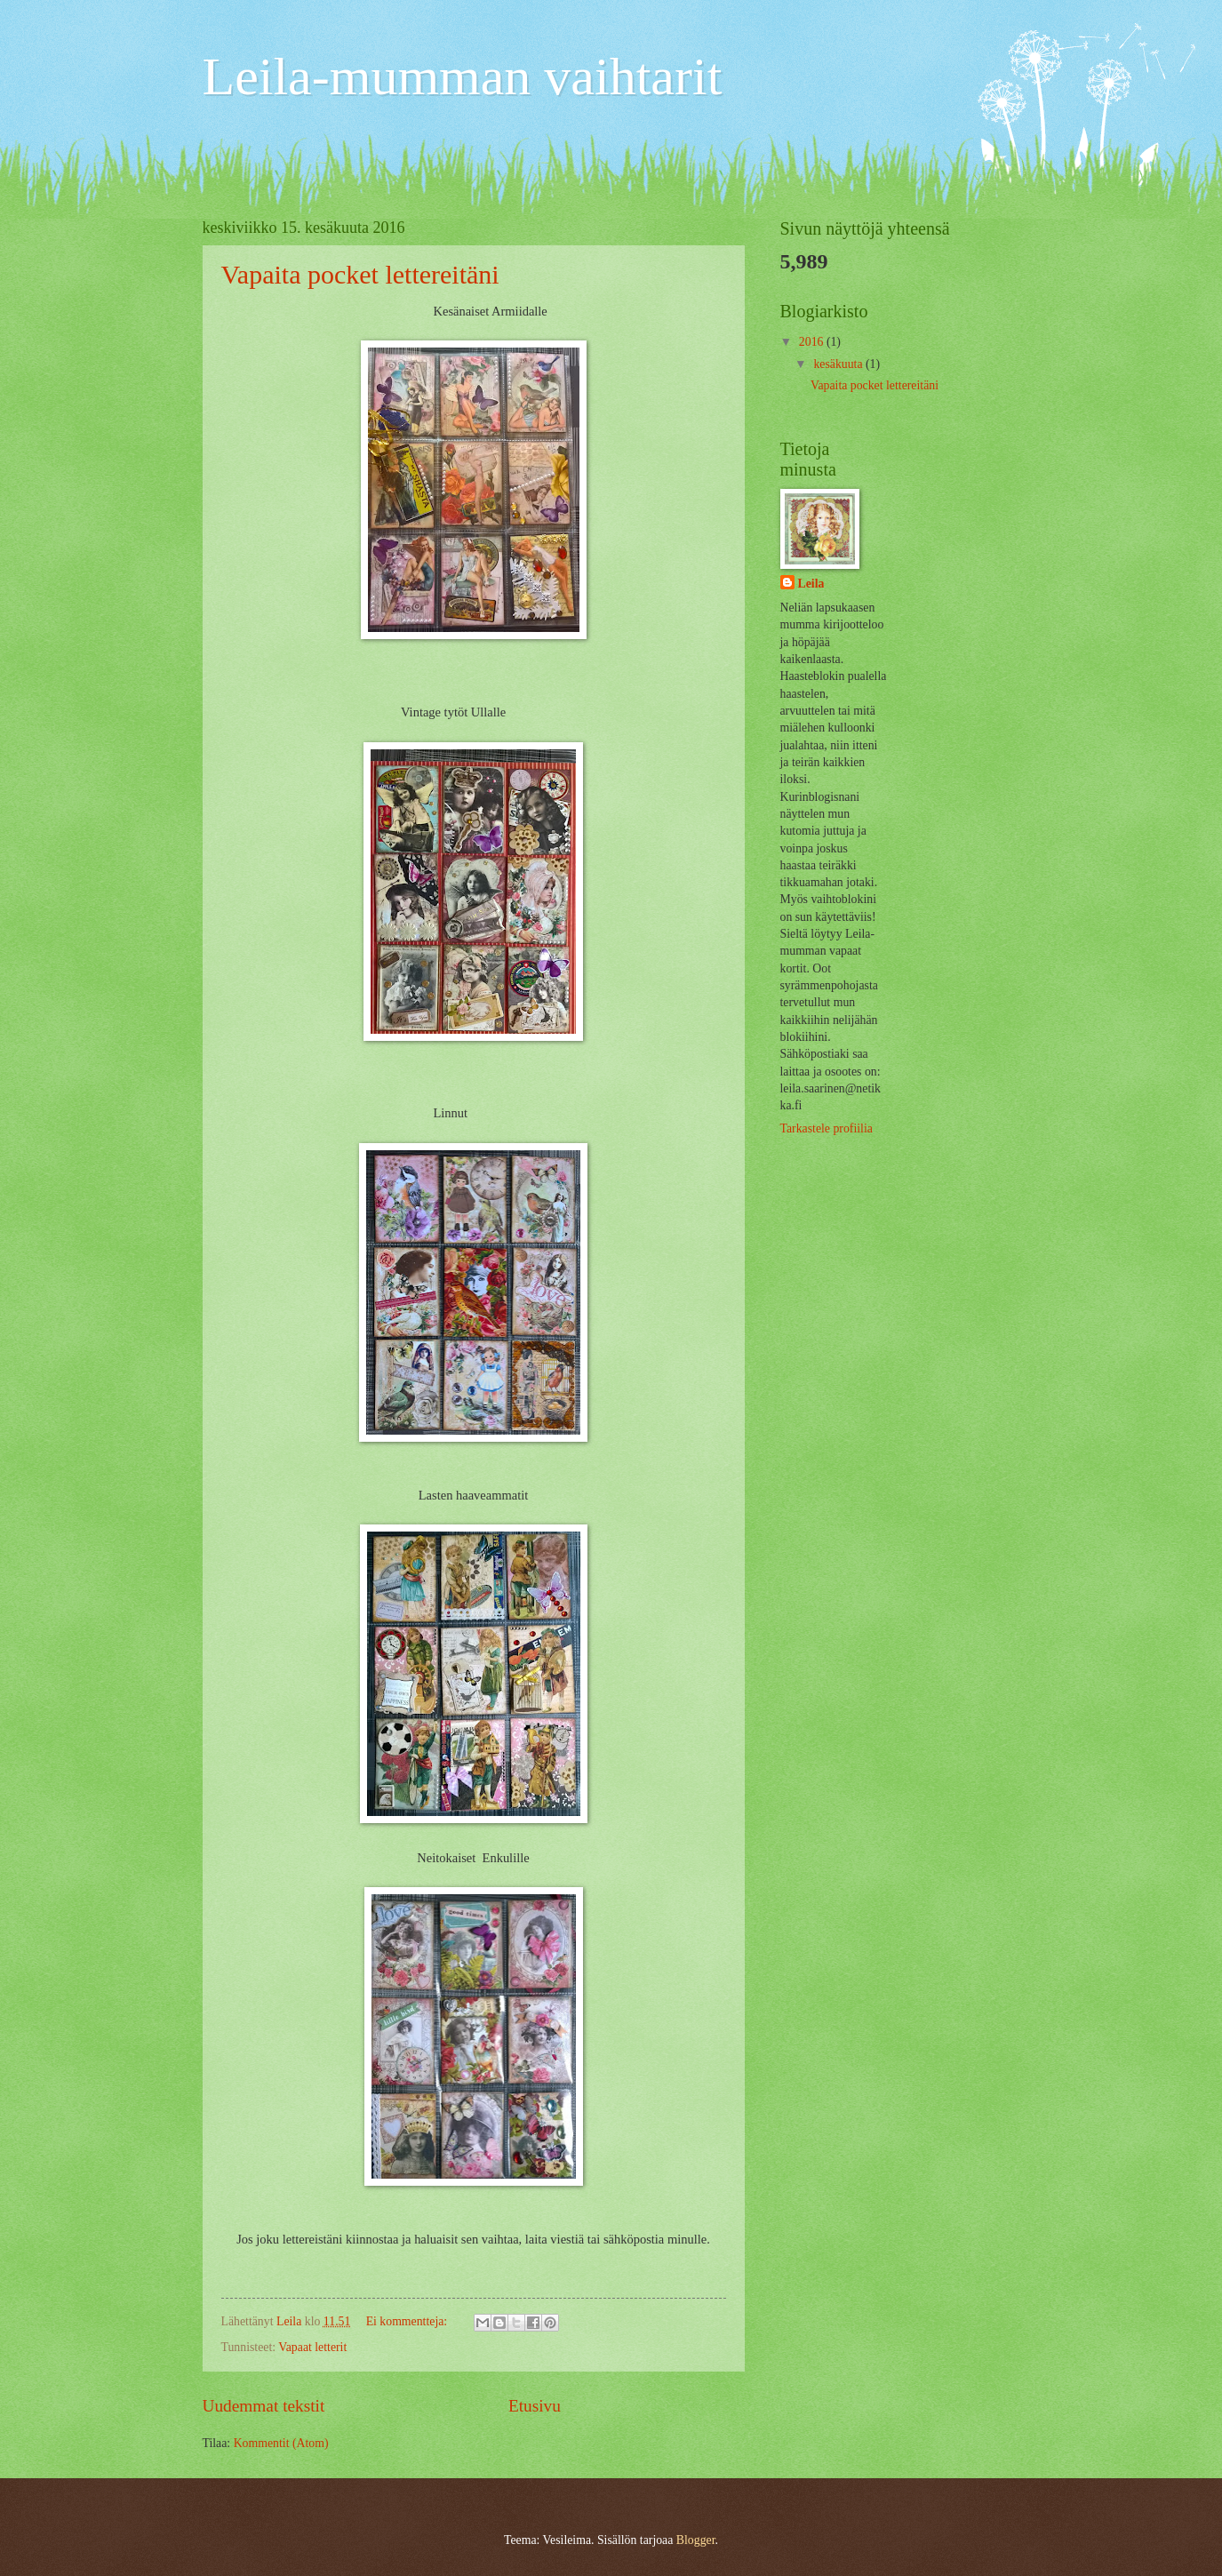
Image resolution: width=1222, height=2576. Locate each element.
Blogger (695, 2540)
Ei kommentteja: (408, 2321)
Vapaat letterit (312, 2347)
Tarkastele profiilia (826, 1128)
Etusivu (534, 2405)
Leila (811, 583)
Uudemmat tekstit (264, 2405)
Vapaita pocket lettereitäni (360, 274)
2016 (813, 341)
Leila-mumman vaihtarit (463, 76)
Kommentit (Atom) (281, 2443)
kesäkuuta (839, 364)
